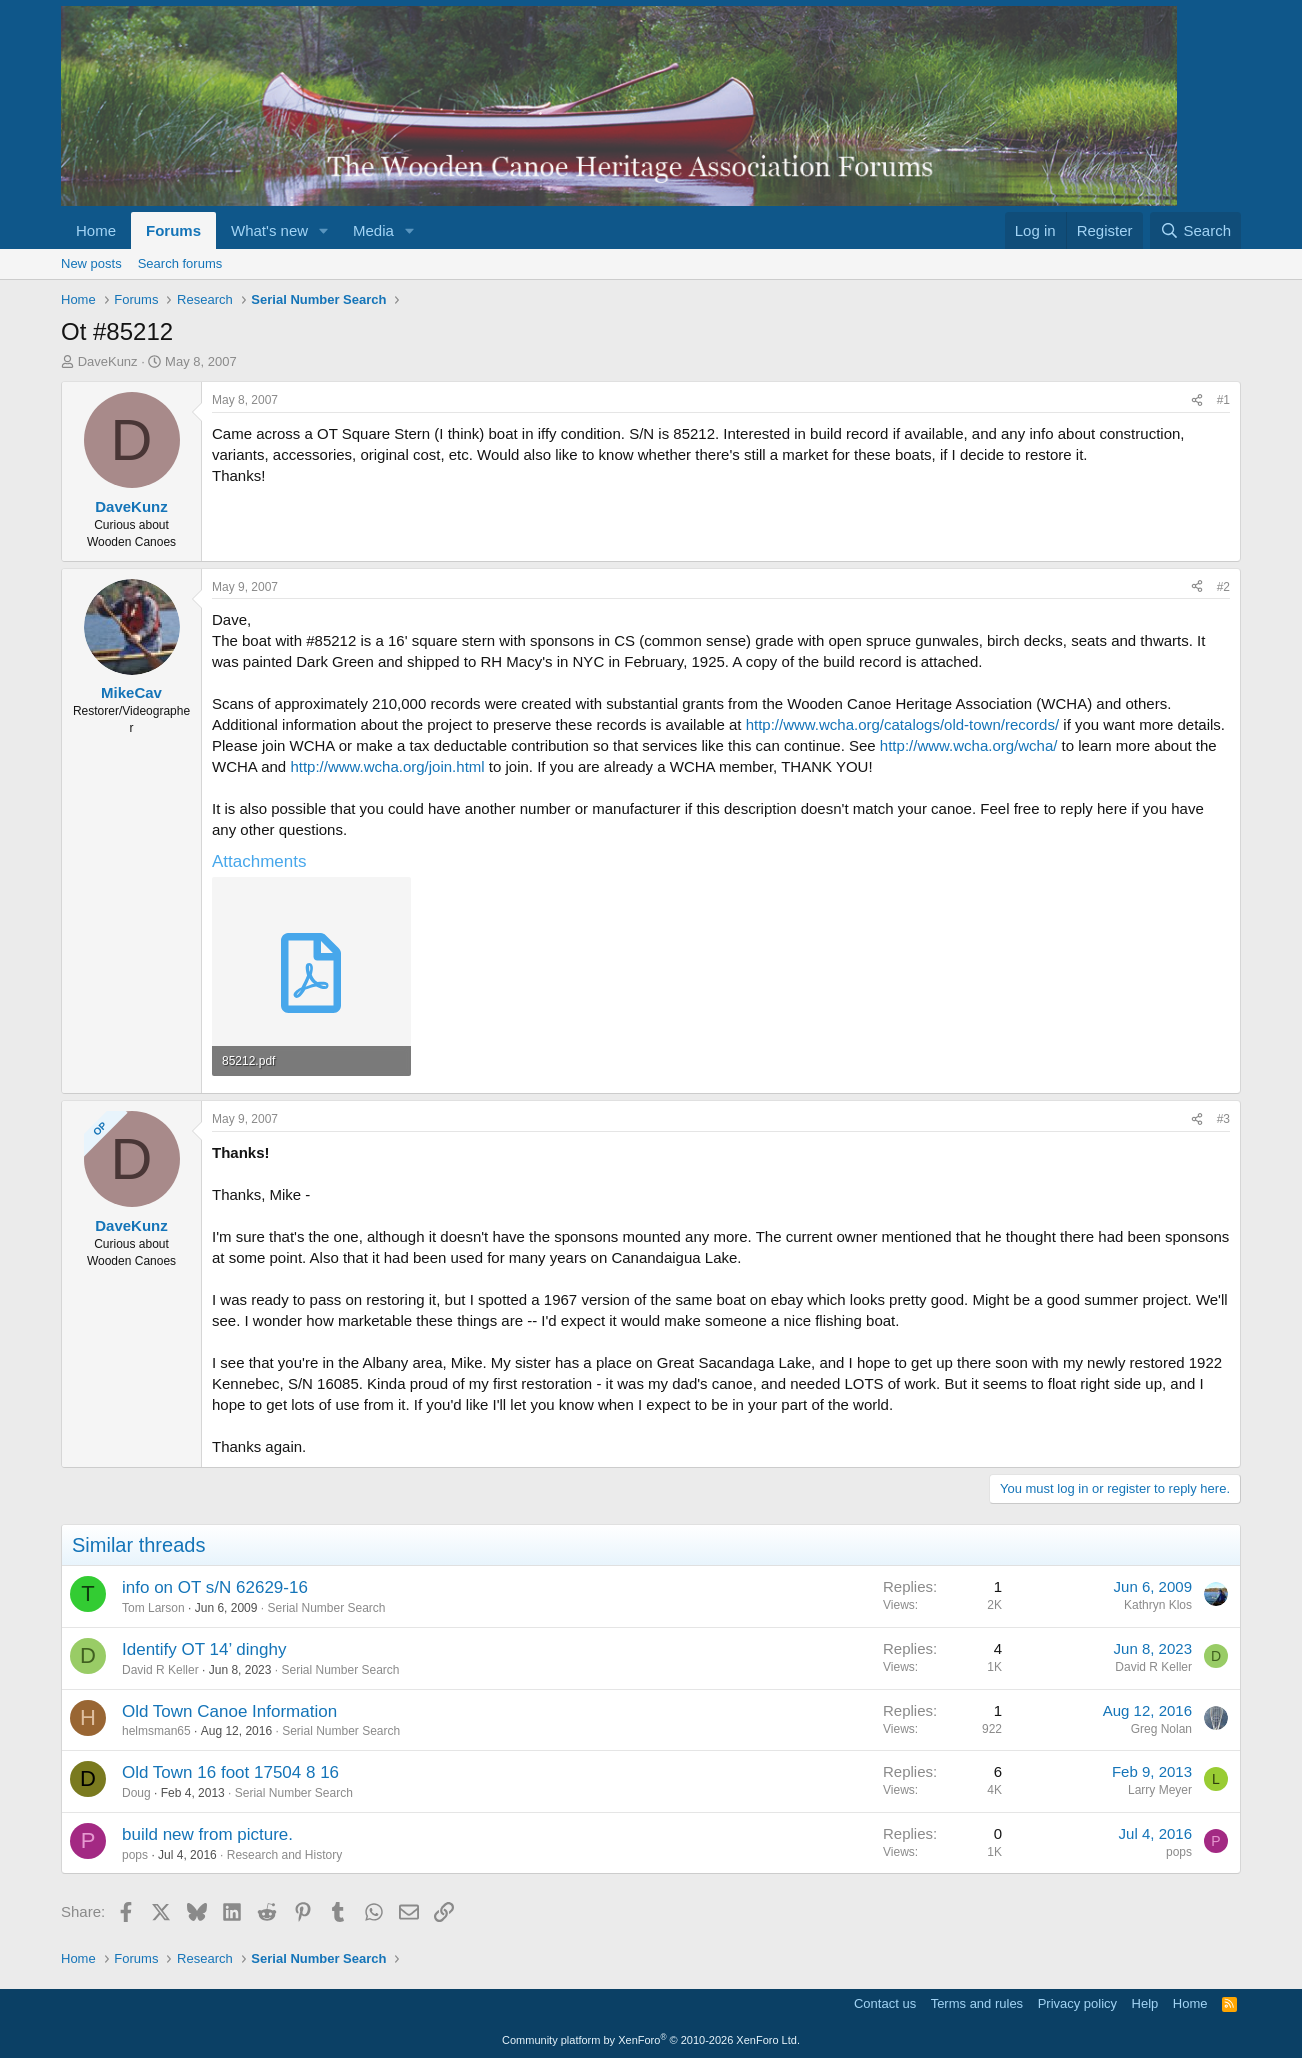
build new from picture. (207, 1834)
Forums (173, 230)
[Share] (1197, 400)
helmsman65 (156, 1731)
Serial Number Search (326, 1608)
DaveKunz (108, 361)
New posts (91, 263)
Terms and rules (977, 2003)
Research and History (284, 1855)
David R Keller (160, 1670)
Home (96, 230)
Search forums (180, 263)
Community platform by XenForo (651, 2040)
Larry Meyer (1160, 1790)
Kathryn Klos (1158, 1605)
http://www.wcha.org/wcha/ (969, 745)
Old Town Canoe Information (229, 1711)
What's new (269, 230)
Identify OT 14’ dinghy (204, 1649)
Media (373, 230)
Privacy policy (1077, 2003)
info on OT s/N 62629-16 (215, 1587)
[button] (324, 230)
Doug (136, 1793)
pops (135, 1855)
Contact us (885, 2003)
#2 (1223, 587)
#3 (1223, 1119)
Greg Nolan (1161, 1729)
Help (1145, 2003)
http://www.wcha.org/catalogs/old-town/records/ (902, 724)
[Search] (1195, 230)
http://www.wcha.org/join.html (387, 766)
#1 (1223, 400)
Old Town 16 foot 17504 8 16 (230, 1772)
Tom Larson (153, 1608)
